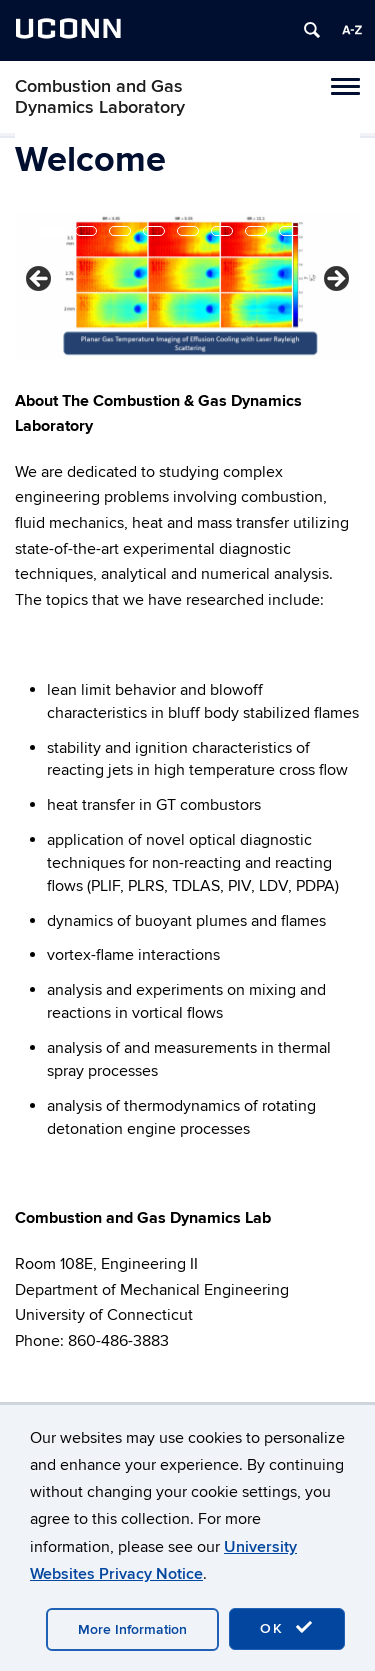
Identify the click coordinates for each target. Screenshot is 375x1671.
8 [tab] (290, 231)
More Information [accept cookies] (132, 1629)
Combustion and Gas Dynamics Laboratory (100, 97)
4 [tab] (154, 231)
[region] (187, 285)
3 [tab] (120, 231)
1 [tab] (52, 231)
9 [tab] (324, 231)
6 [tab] (222, 231)
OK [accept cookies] (287, 1628)
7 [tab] (256, 231)
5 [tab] (188, 231)
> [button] (335, 280)
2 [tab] (86, 231)
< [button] (40, 280)
